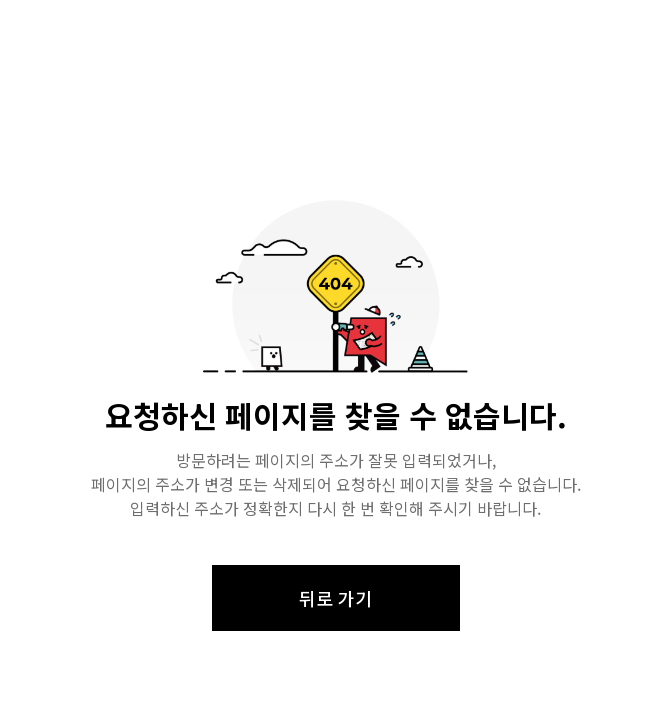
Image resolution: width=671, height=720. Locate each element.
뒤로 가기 (335, 598)
